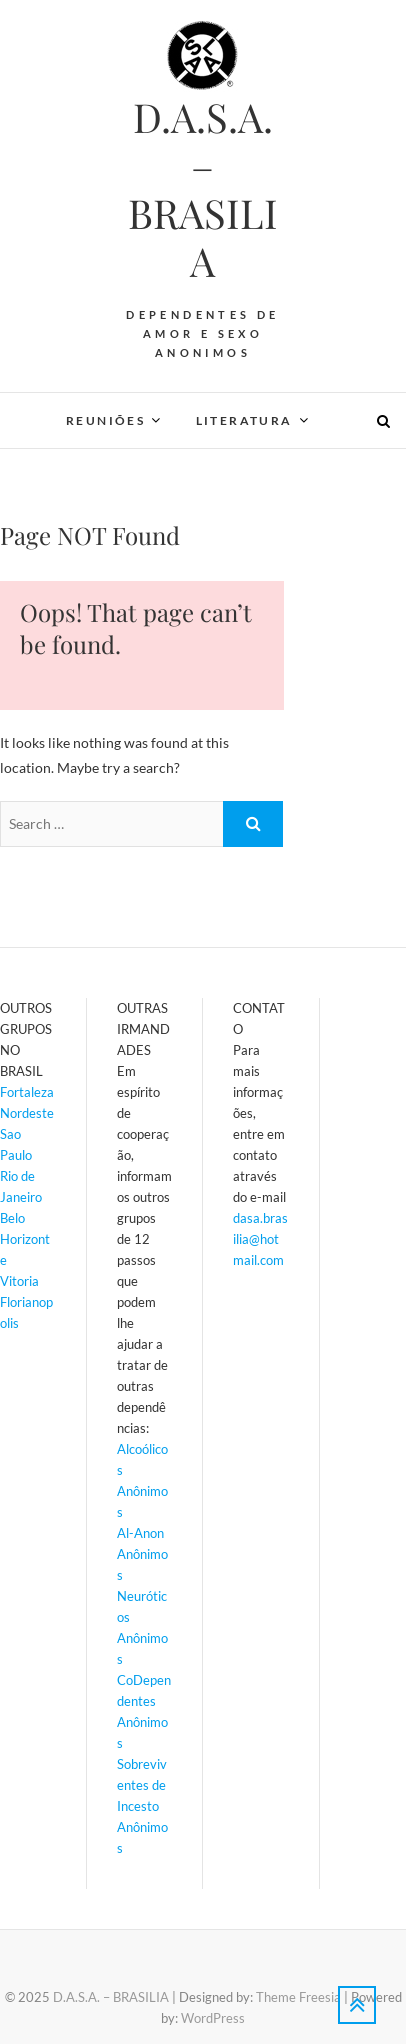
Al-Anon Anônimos (142, 1554)
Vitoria (19, 1281)
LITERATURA (244, 420)
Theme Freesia (298, 1997)
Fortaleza (27, 1092)
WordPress (213, 2018)
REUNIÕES (105, 420)
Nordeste (27, 1113)
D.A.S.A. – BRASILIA (203, 189)
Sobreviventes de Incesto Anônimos (142, 1806)
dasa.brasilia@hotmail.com (260, 1239)
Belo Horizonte (25, 1239)
